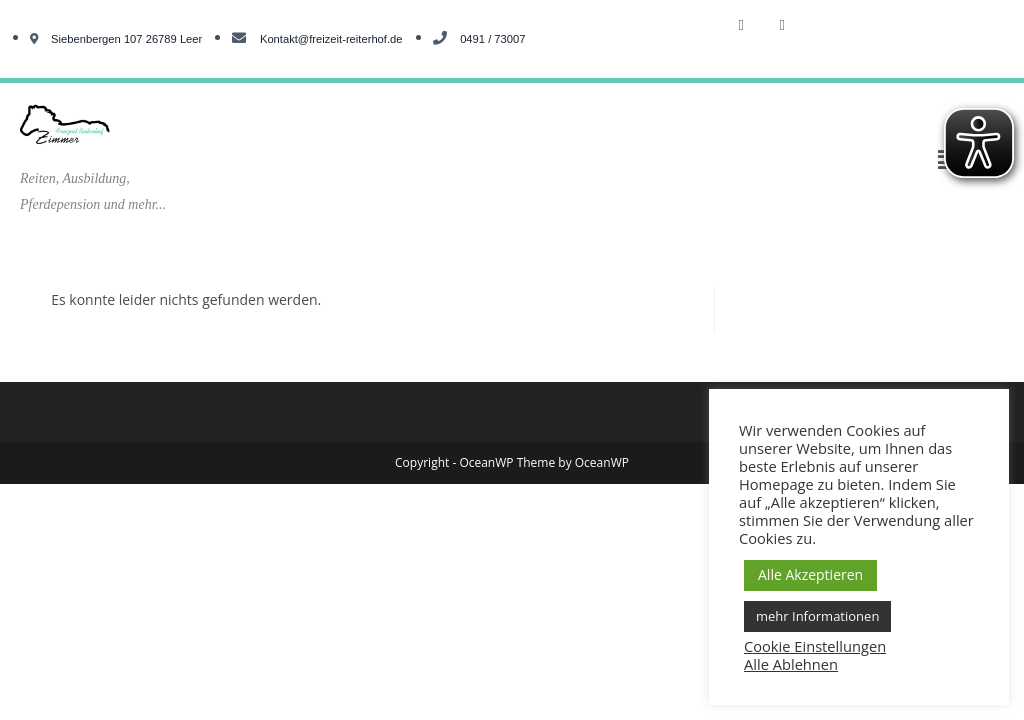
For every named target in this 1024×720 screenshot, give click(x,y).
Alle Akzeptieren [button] (810, 574)
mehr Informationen (817, 616)
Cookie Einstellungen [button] (815, 646)
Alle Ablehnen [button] (791, 664)
